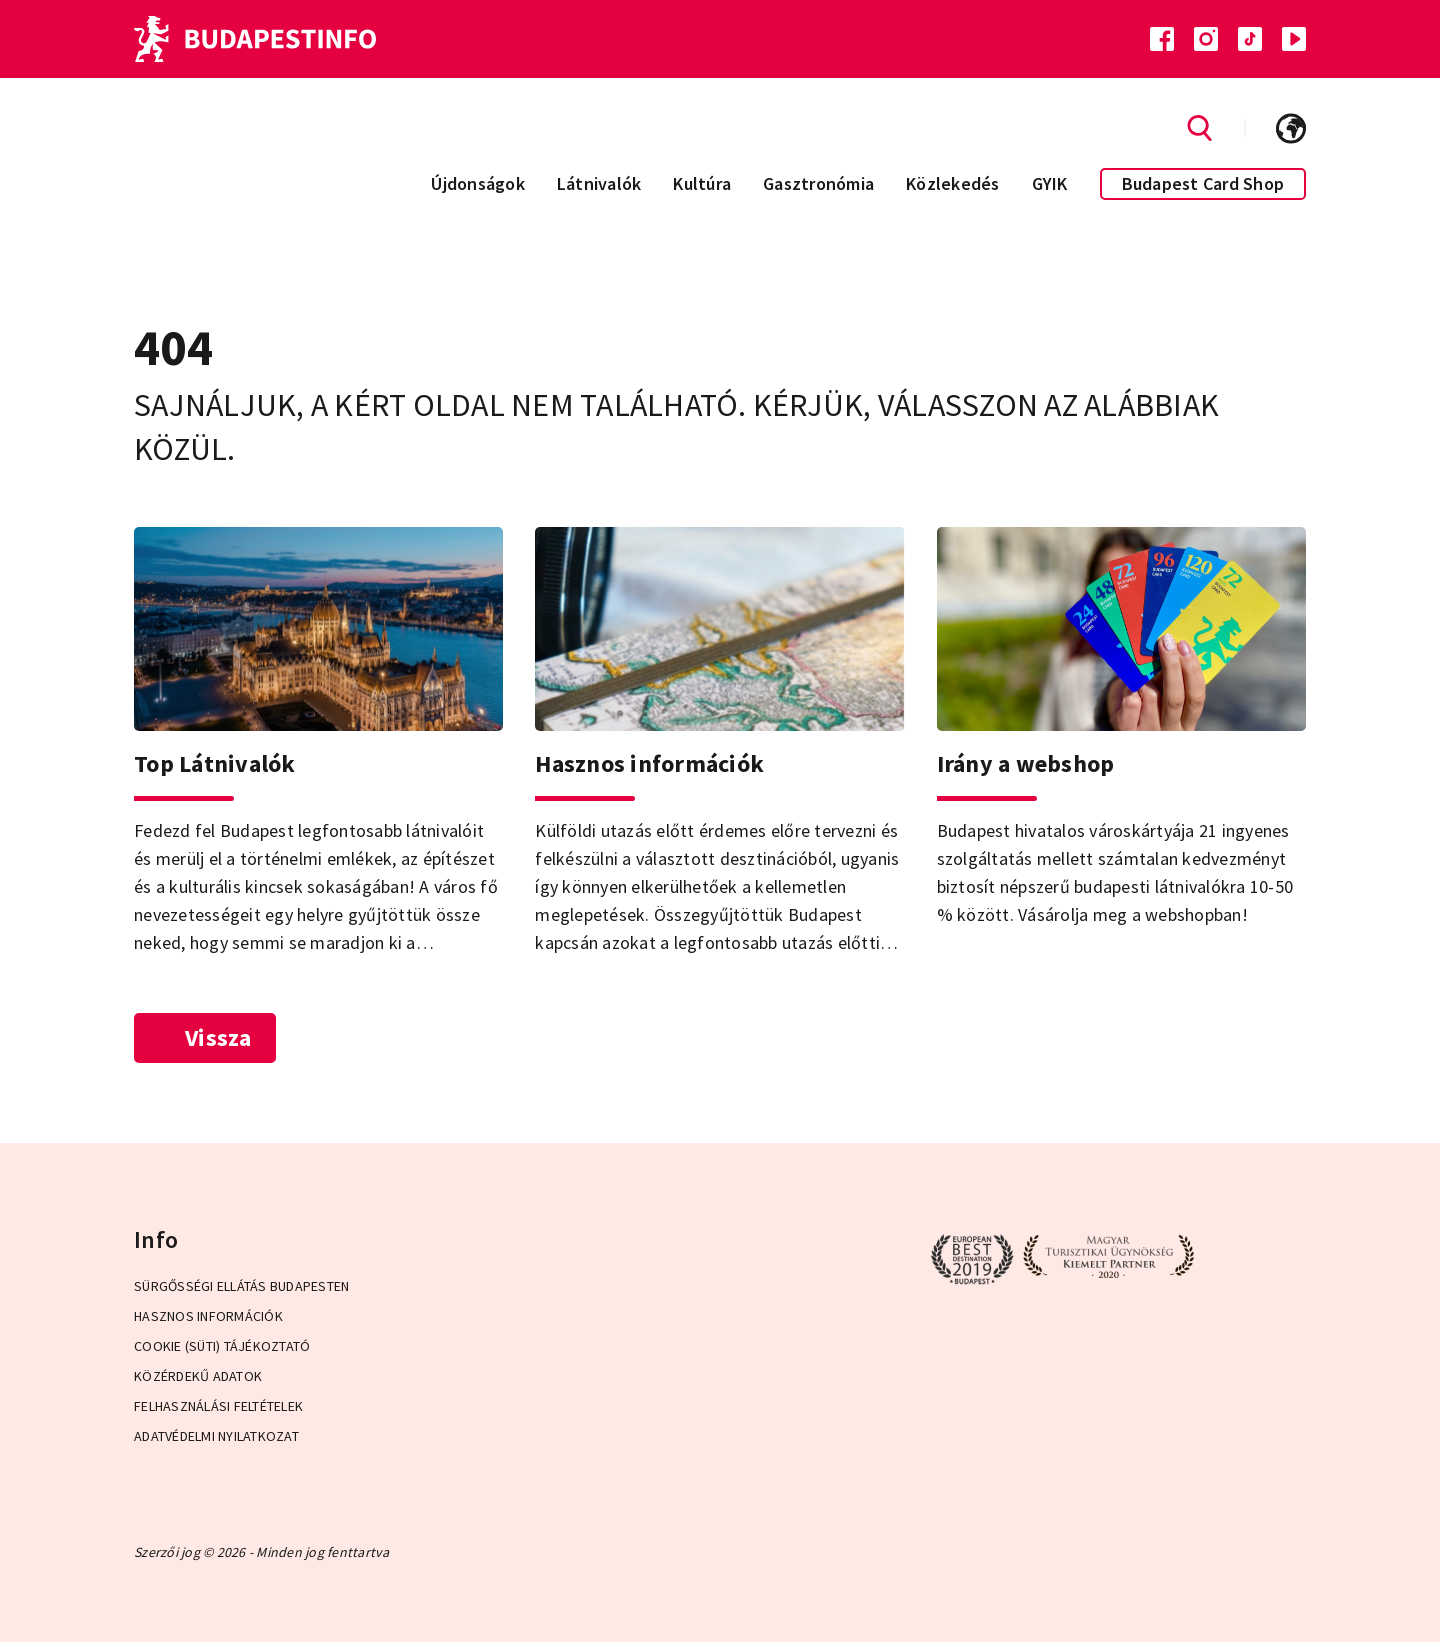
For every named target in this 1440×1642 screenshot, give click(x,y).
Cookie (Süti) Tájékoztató (222, 1346)
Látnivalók (599, 183)
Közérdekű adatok (198, 1376)
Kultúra (702, 183)
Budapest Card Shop (1203, 183)
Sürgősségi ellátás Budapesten (241, 1286)
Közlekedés (953, 183)
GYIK (1050, 183)
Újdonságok (478, 183)
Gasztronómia (818, 183)
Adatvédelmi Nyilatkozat (216, 1436)
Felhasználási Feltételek (218, 1406)
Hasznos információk (208, 1316)
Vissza (205, 1037)
